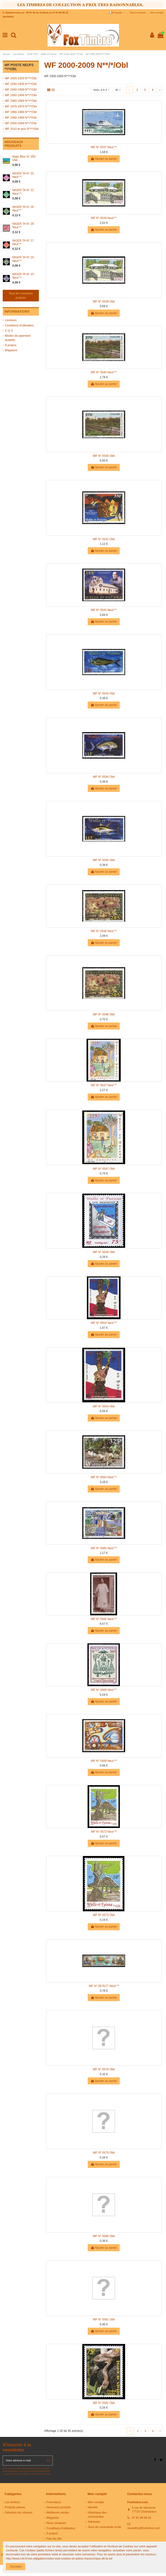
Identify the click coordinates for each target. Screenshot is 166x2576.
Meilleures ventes (57, 2513)
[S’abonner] (48, 2461)
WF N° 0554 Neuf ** (104, 1322)
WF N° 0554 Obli (104, 1406)
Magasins (11, 350)
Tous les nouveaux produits (21, 295)
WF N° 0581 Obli (104, 2319)
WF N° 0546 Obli (104, 1014)
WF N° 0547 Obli (104, 1168)
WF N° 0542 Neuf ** (104, 609)
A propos (10, 345)
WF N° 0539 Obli (104, 301)
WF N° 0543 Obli (104, 693)
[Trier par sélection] (100, 90)
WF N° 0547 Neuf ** (104, 1085)
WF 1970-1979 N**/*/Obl (21, 106)
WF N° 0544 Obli (104, 776)
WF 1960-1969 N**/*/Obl (21, 100)
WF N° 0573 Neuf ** (104, 1831)
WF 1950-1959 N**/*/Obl (21, 95)
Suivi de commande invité (104, 2527)
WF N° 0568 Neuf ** (104, 1689)
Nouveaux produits (58, 2508)
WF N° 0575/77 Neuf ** (104, 1986)
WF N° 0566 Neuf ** (104, 1619)
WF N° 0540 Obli (104, 455)
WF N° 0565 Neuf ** (104, 1548)
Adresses (94, 2522)
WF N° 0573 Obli (104, 1915)
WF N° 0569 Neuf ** (104, 1760)
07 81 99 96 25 (141, 2518)
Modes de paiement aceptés (18, 337)
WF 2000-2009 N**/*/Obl (21, 123)
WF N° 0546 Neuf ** (104, 931)
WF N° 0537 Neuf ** (104, 147)
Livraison (11, 320)
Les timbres (12, 2502)
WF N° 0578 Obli (104, 2069)
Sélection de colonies (18, 2513)
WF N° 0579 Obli (104, 2152)
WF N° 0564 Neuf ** (104, 1477)
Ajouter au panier (103, 158)
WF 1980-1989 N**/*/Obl (21, 112)
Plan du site (54, 2539)
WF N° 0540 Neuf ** (104, 372)
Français (117, 12)
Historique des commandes (97, 2515)
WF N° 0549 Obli (104, 1252)
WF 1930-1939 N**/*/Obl (21, 83)
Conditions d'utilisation (19, 325)
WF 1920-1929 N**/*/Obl (21, 78)
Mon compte (156, 12)
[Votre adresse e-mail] (23, 2461)
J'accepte (15, 2566)
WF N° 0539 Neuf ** (104, 218)
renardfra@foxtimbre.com (143, 2528)
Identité (92, 2508)
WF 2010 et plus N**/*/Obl (22, 128)
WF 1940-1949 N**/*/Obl (21, 89)
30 (118, 89)
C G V (9, 330)
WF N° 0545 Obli (104, 860)
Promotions (53, 2502)
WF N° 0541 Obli (104, 539)
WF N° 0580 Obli (104, 2236)
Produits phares (15, 2508)
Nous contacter (138, 12)
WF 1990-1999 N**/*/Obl (21, 117)
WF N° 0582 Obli (104, 2402)
